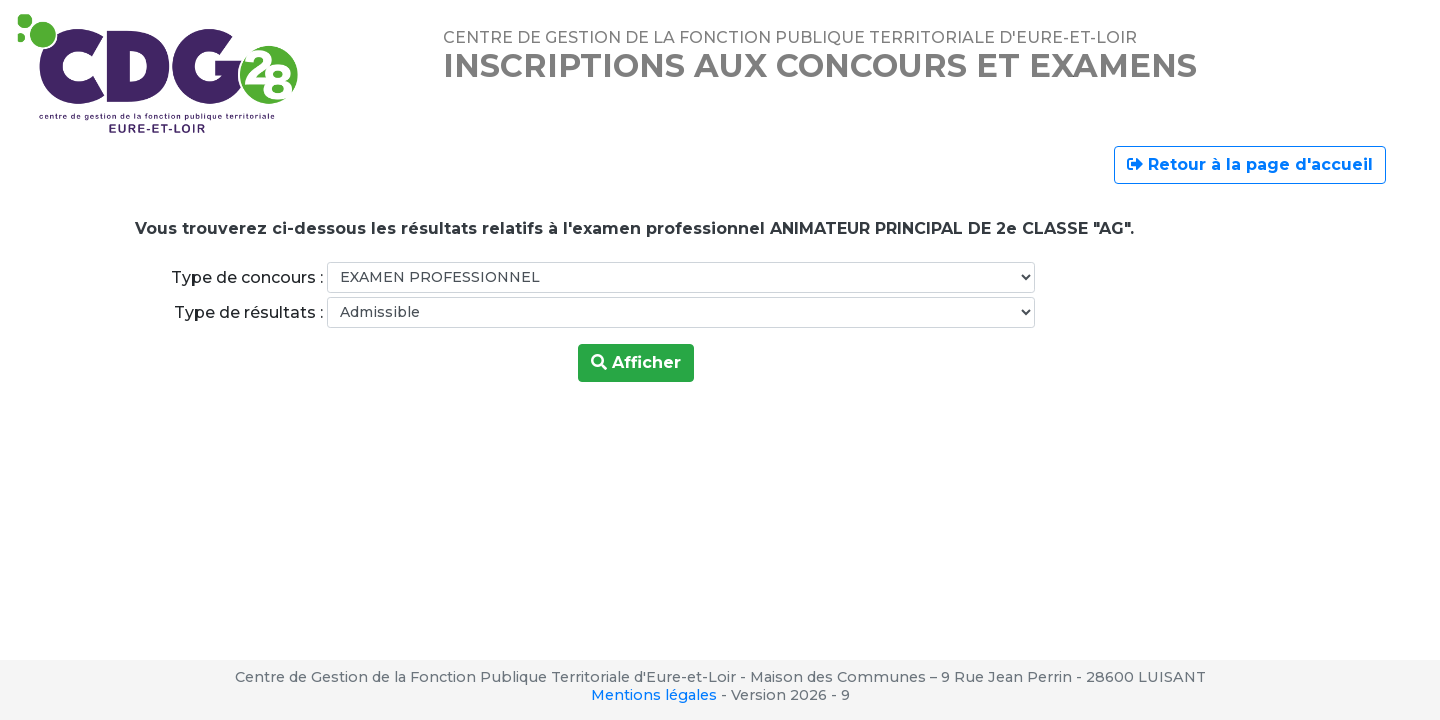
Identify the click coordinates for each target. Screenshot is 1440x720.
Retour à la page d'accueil (1250, 164)
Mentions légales (654, 695)
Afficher (636, 362)
